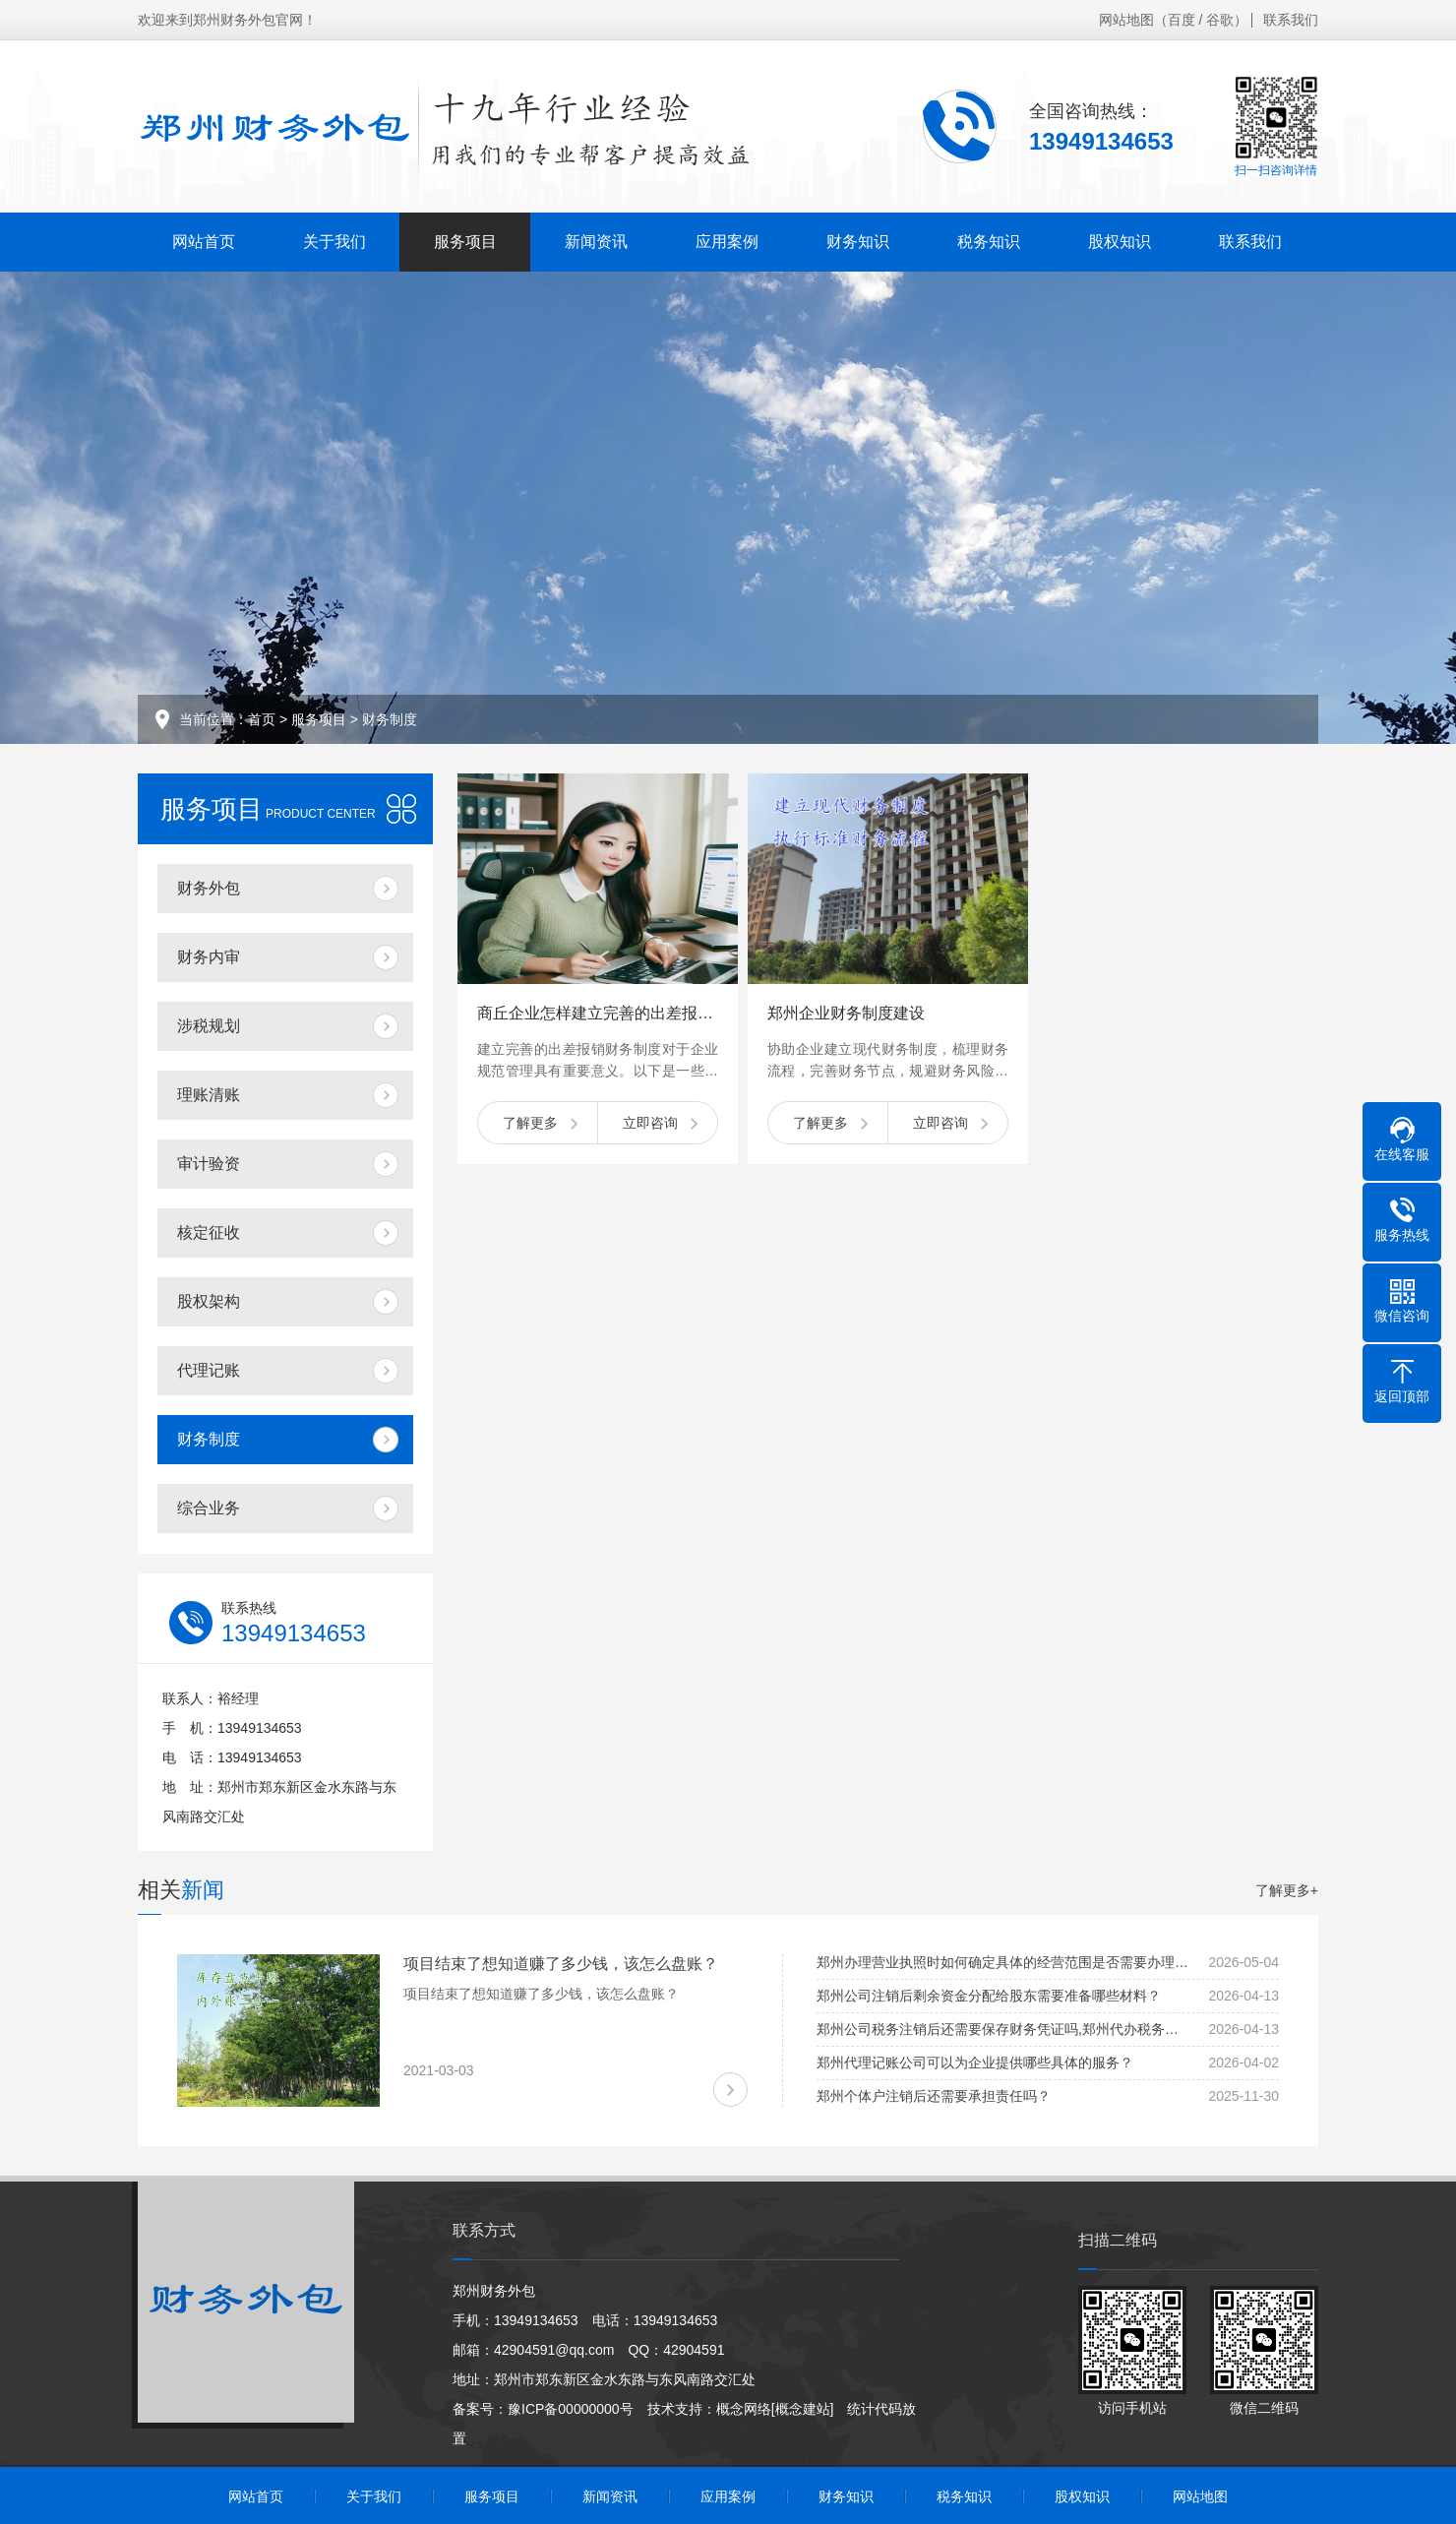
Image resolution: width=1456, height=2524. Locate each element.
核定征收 (208, 1232)
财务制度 (389, 719)
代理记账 (208, 1370)
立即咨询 (650, 1123)
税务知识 (988, 241)
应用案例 (727, 241)
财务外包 (208, 888)
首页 (261, 719)
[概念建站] (802, 2409)
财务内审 (208, 957)
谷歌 (1220, 20)
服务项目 (465, 241)
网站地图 (1126, 20)
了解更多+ (1286, 1890)
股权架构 (208, 1301)
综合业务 (208, 1508)
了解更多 (530, 1123)
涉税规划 (208, 1025)
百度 (1181, 20)
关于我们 (334, 241)
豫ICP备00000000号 (571, 2409)
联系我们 (1290, 20)
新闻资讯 (596, 241)
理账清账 (208, 1094)
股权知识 (1119, 241)
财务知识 (857, 241)
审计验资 (208, 1163)
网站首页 (203, 241)
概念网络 (743, 2409)
